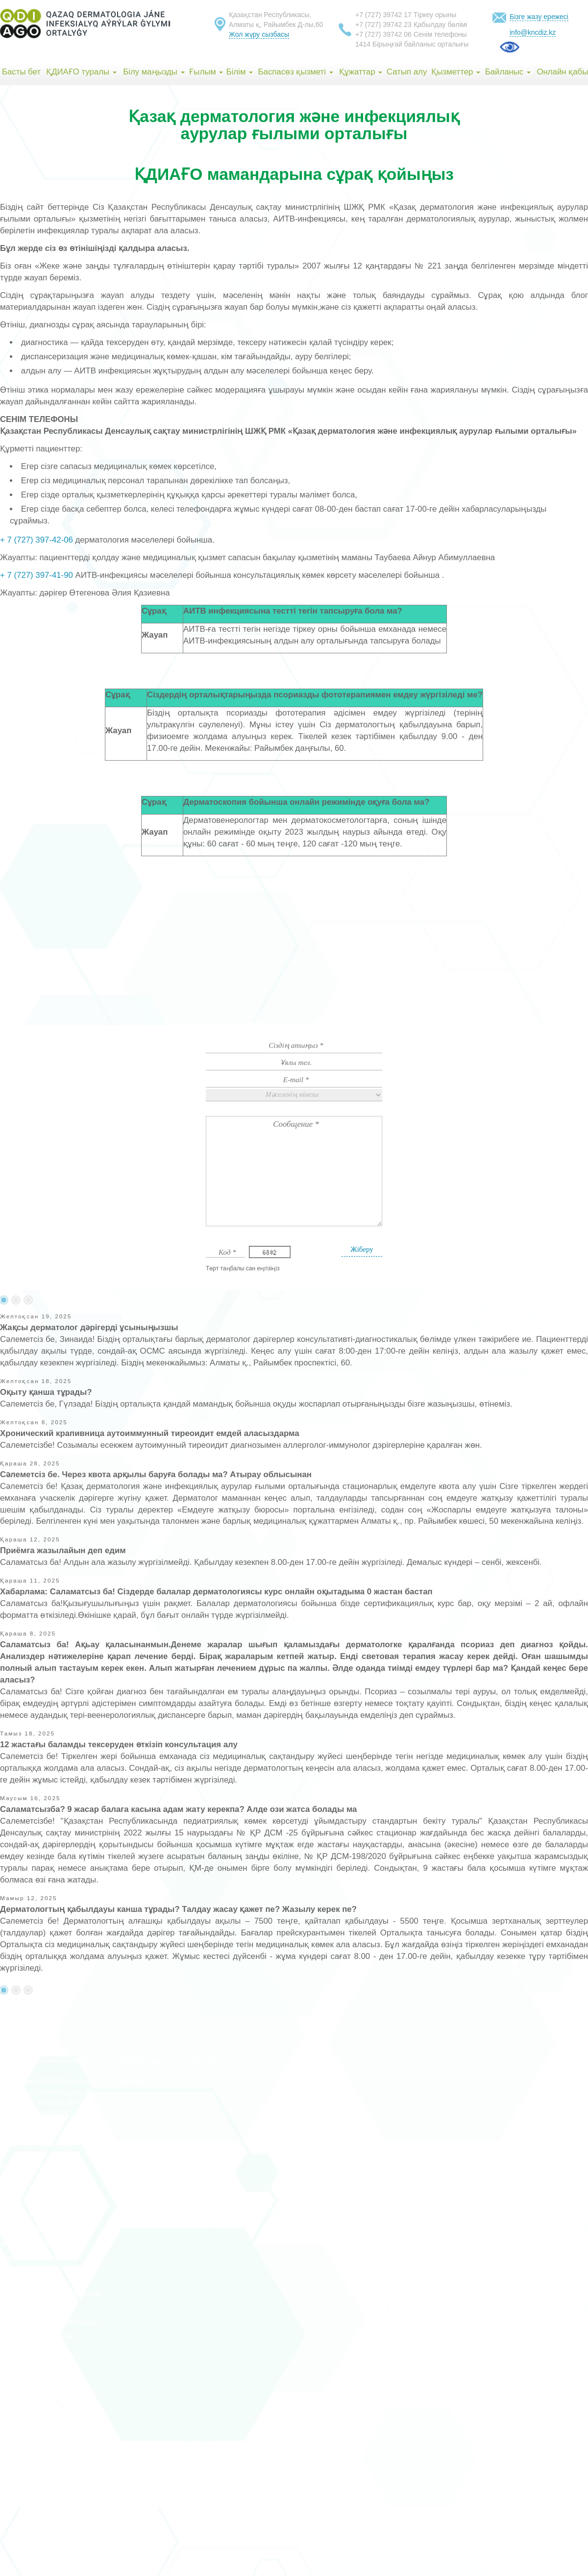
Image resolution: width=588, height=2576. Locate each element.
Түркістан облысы (34, 2364)
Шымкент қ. (22, 2215)
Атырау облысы (30, 2272)
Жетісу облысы (28, 2471)
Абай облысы (25, 2457)
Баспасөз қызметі (295, 71)
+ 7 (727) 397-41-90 (36, 575)
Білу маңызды (153, 71)
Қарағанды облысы (37, 2336)
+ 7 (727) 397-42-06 (36, 540)
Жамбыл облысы (32, 2307)
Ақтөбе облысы (30, 2243)
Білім (239, 71)
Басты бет (21, 71)
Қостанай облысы (34, 2350)
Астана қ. (18, 2186)
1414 (362, 44)
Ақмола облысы (30, 2229)
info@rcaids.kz (48, 2112)
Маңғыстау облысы (37, 2400)
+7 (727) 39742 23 (383, 24)
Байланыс (508, 71)
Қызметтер (455, 71)
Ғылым (206, 71)
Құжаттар (361, 71)
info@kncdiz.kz (533, 32)
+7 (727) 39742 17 (383, 15)
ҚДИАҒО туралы (81, 71)
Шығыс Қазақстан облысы (50, 2293)
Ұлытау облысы (30, 2443)
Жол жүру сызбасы (259, 34)
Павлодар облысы (35, 2414)
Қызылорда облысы (38, 2378)
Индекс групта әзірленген (43, 2165)
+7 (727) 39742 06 (383, 34)
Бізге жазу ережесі (539, 17)
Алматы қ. (19, 2200)
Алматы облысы (31, 2257)
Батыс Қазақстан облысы (49, 2322)
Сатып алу (407, 71)
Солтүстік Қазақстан (39, 2428)
